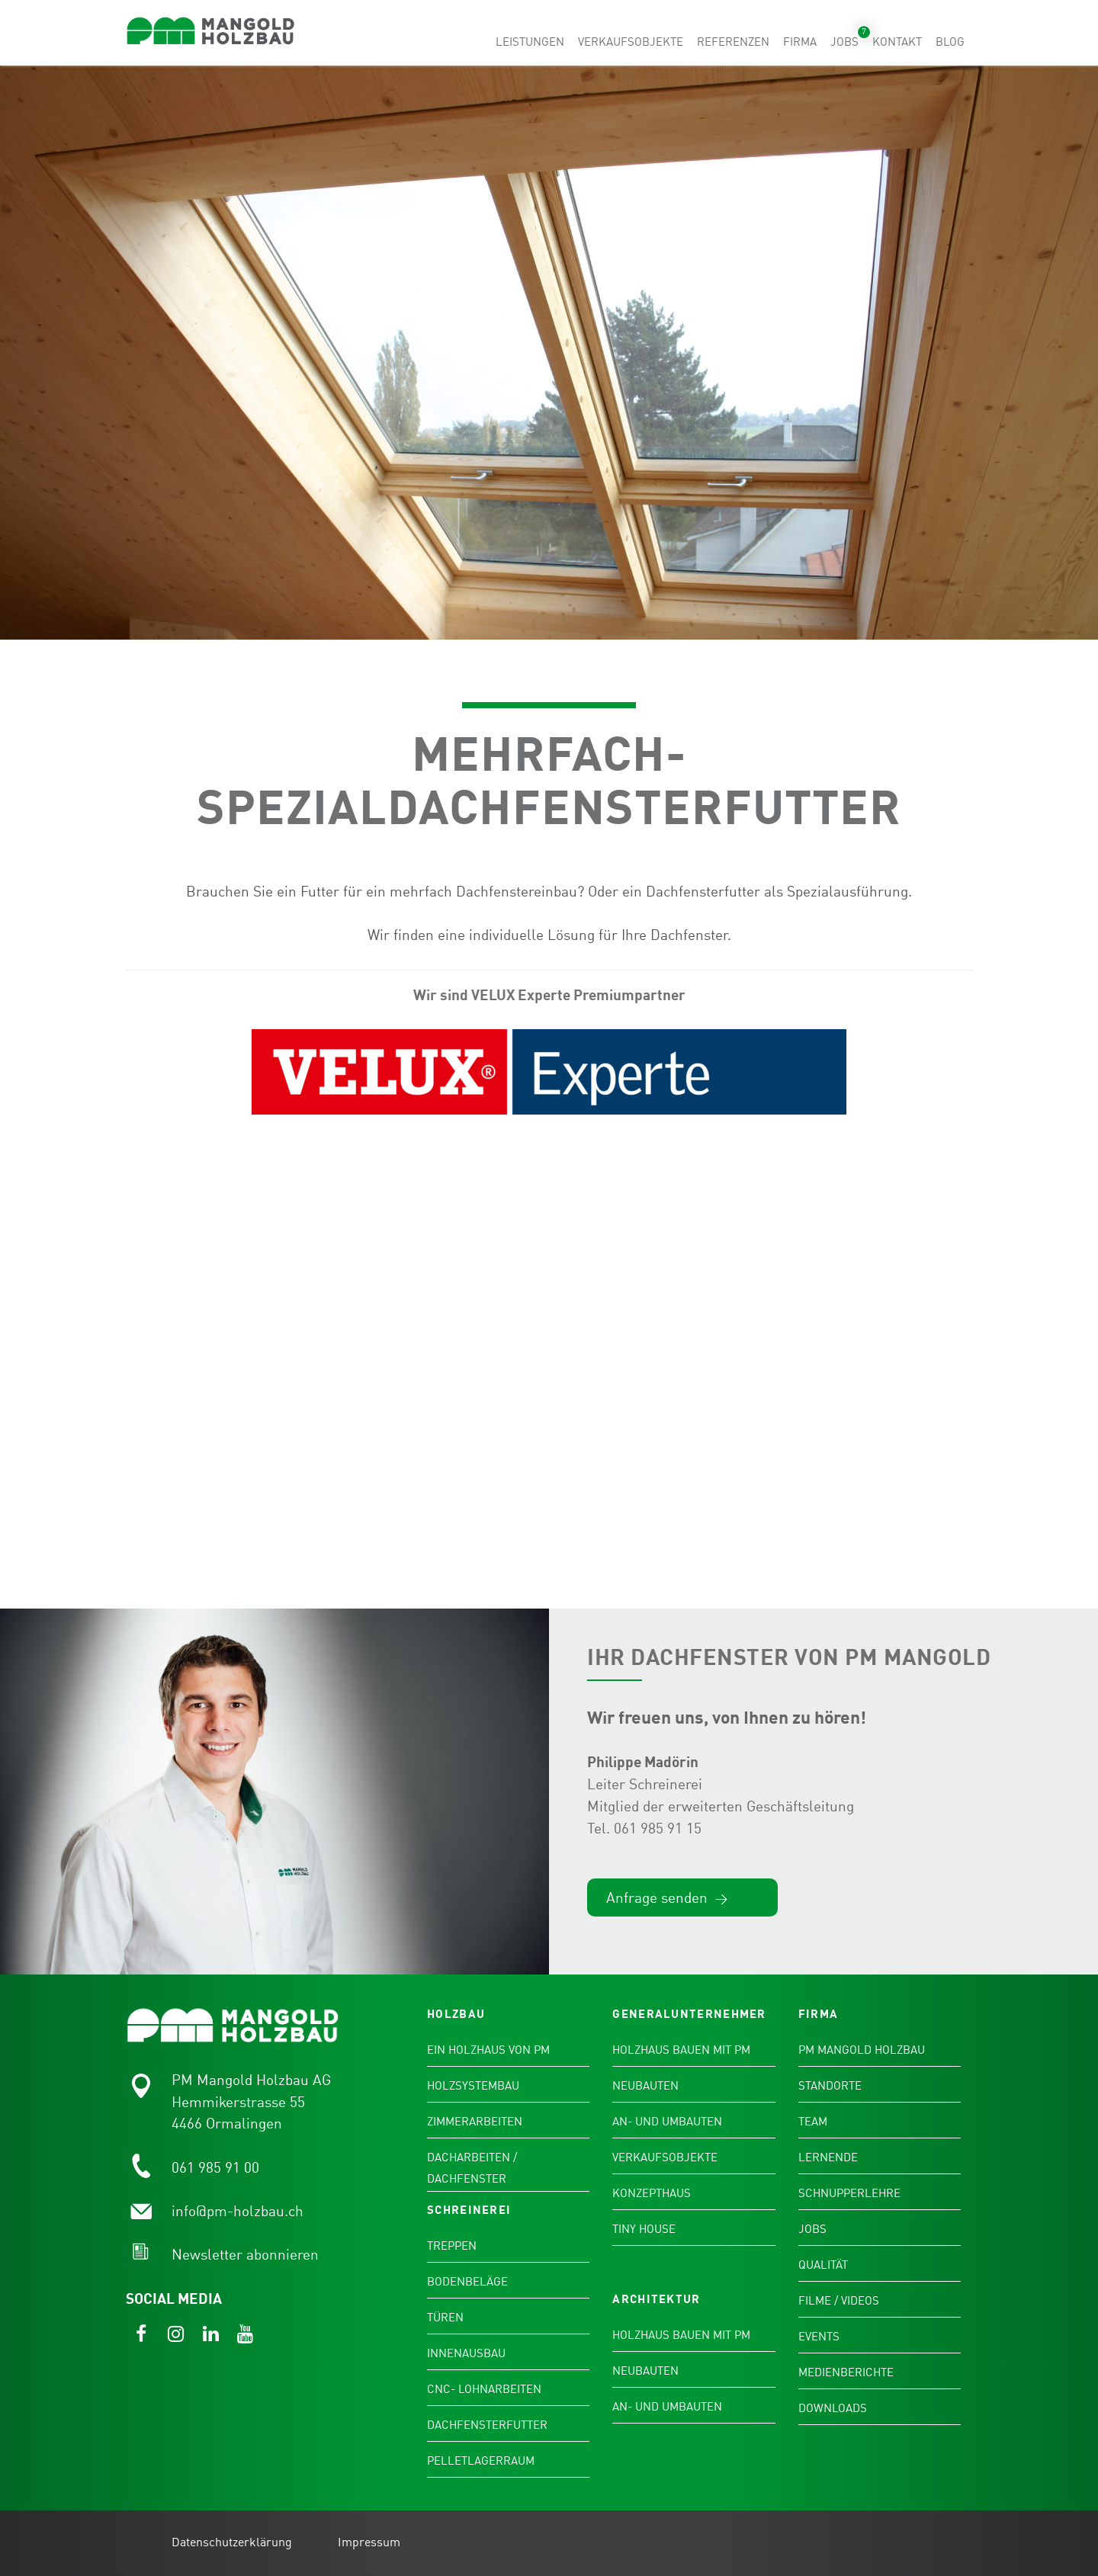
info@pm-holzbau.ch (237, 2212)
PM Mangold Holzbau (861, 2051)
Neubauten (645, 2086)
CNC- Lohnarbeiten (484, 2390)
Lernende (828, 2158)
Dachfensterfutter (487, 2426)
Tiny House (644, 2230)
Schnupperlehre (849, 2194)
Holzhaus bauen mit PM (681, 2051)
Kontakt (897, 42)
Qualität (823, 2266)
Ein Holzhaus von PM (488, 2051)
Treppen (452, 2247)
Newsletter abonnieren (245, 2255)
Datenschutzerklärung (232, 2543)
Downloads (832, 2409)
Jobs (844, 42)
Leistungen (530, 42)
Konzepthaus (651, 2194)
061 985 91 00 (215, 2168)
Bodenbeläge (467, 2282)
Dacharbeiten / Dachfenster (472, 2169)
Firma (800, 42)
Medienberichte (846, 2373)
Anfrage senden (666, 1898)
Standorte (830, 2086)
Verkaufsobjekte (630, 42)
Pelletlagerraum (481, 2462)
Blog (950, 42)
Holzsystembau (473, 2086)
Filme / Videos (838, 2301)
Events (819, 2337)
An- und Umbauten (667, 2122)
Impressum (369, 2543)
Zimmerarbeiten (474, 2122)
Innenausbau (466, 2354)
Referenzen (733, 42)
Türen (445, 2318)
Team (812, 2122)
